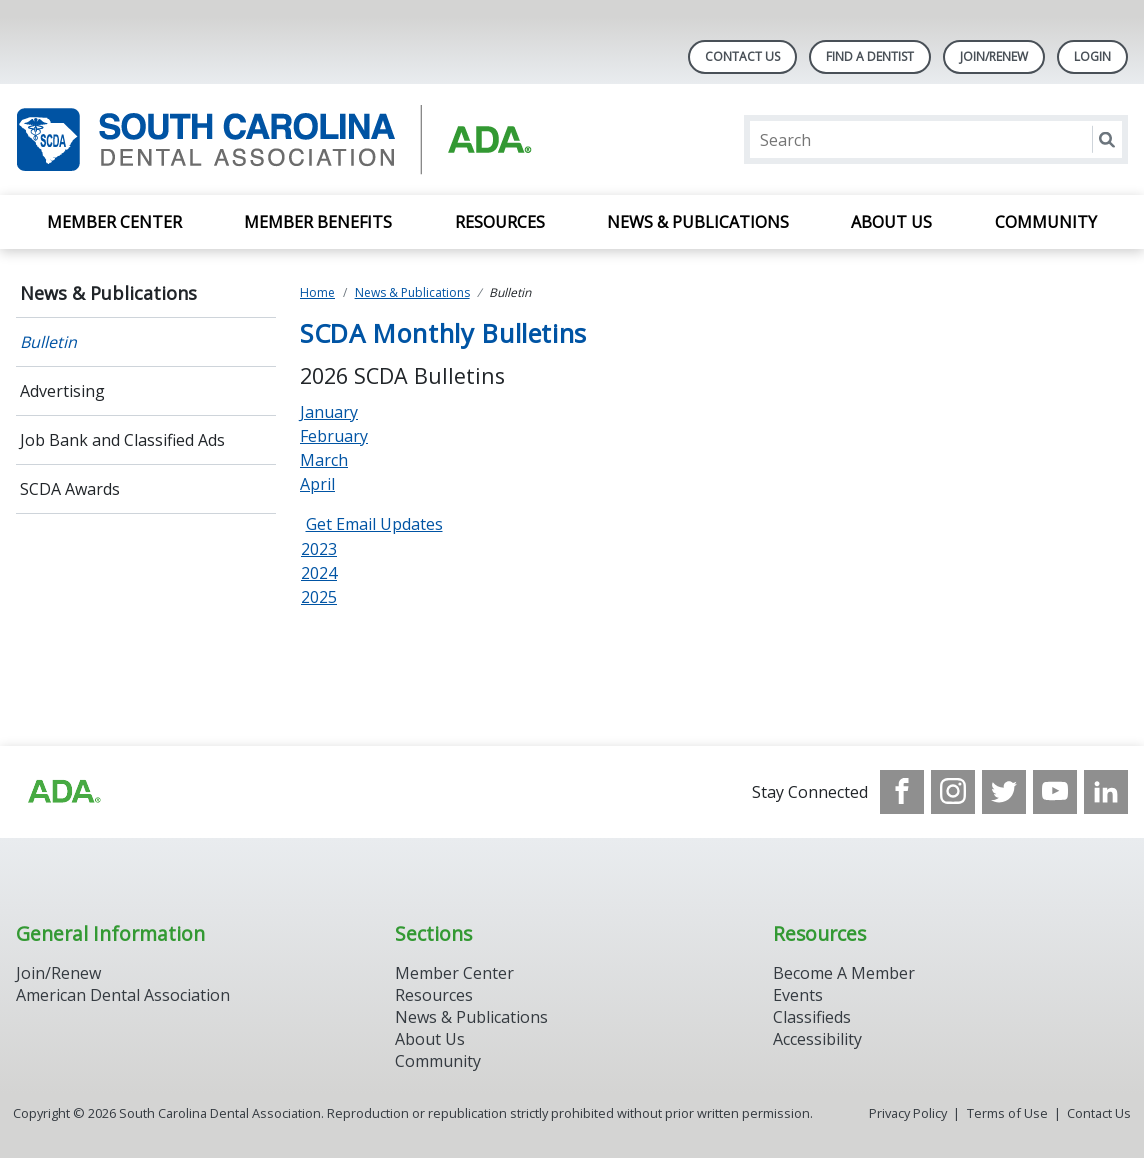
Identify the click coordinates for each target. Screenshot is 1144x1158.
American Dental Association (123, 995)
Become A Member (844, 973)
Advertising (62, 391)
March (324, 460)
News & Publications (698, 222)
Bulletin (48, 342)
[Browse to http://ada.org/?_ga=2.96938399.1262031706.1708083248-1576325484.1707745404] (63, 792)
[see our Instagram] (953, 792)
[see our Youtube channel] (1055, 792)
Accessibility (817, 1039)
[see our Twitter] (1004, 792)
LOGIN (1092, 56)
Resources (500, 222)
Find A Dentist (870, 56)
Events (798, 995)
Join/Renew (994, 56)
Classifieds (812, 1017)
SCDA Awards (70, 489)
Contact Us (742, 56)
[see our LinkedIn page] (1106, 792)
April (317, 484)
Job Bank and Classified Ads (122, 440)
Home (317, 292)
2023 (319, 549)
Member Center (114, 222)
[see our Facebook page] (902, 792)
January (329, 412)
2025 (319, 597)
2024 (319, 573)
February (334, 436)
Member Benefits (318, 222)
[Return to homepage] (274, 139)
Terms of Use (1007, 1113)
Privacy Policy (908, 1113)
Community (1046, 222)
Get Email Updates (374, 524)
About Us (891, 222)
